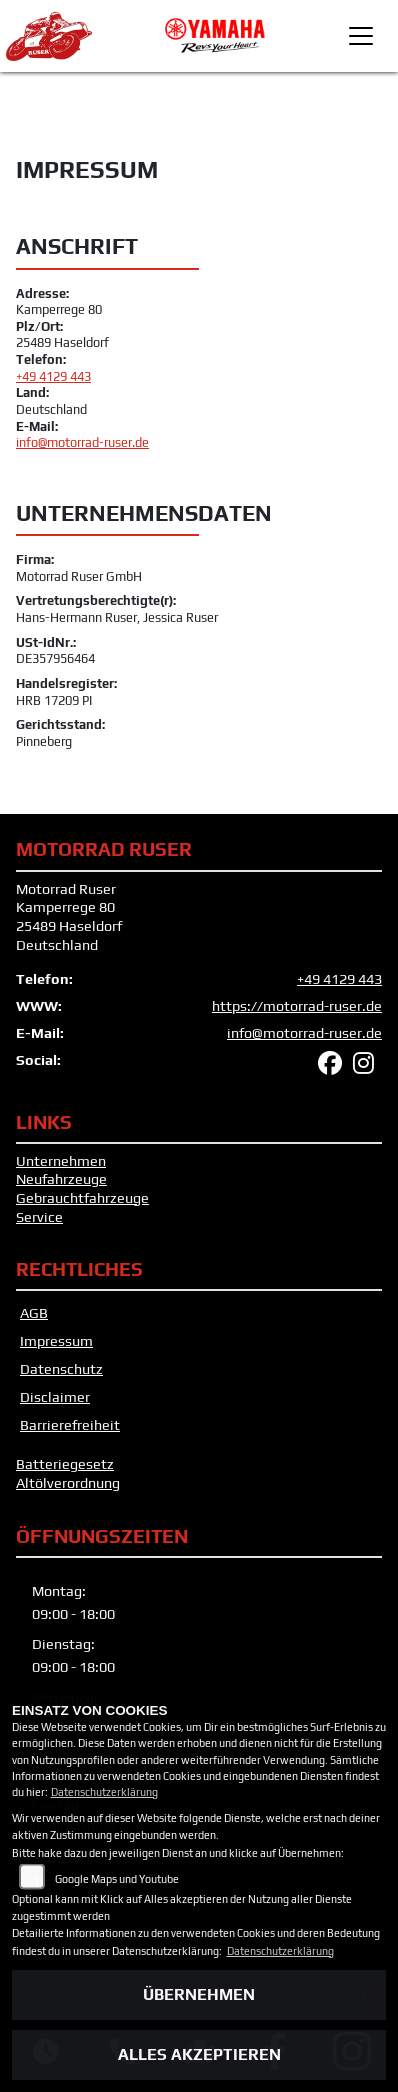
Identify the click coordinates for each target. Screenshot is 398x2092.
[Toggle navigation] (361, 36)
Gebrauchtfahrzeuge (82, 1198)
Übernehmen (199, 1994)
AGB (34, 1313)
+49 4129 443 (53, 376)
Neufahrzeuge (61, 1179)
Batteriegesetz (65, 1464)
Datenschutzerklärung (104, 1792)
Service (39, 1217)
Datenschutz (61, 1369)
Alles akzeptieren (199, 2054)
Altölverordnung (68, 1483)
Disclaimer (55, 1397)
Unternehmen (61, 1161)
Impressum (56, 1341)
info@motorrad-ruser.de (82, 442)
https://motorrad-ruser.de (297, 1006)
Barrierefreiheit (70, 1425)
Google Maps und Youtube (117, 1879)
